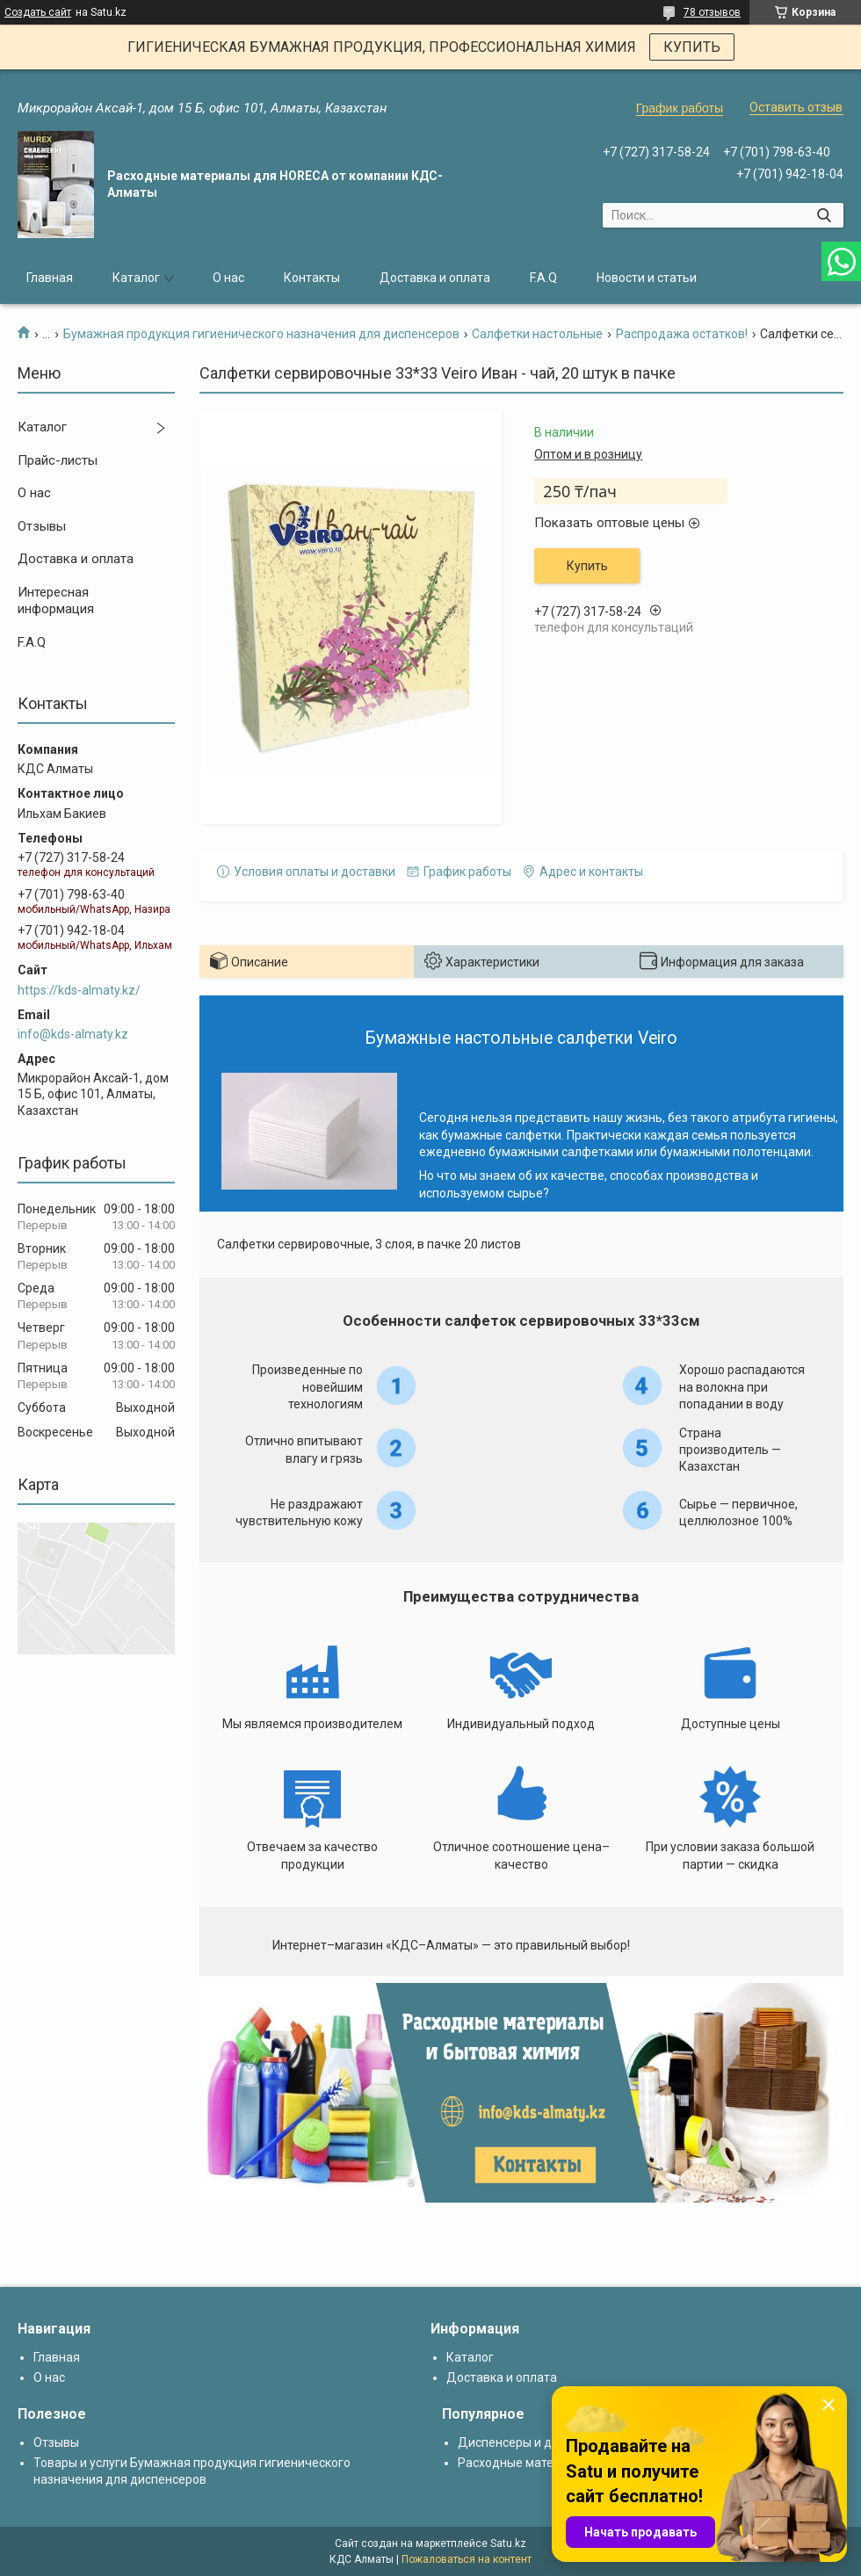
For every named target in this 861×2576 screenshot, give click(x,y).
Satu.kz (508, 2543)
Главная (49, 278)
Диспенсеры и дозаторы (529, 2442)
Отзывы (42, 526)
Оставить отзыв (796, 107)
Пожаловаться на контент (467, 2559)
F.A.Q (543, 278)
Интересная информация (56, 601)
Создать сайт (37, 12)
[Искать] (823, 215)
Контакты (312, 278)
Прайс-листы (58, 460)
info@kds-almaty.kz (73, 1034)
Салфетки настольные (537, 334)
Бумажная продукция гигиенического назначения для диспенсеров (261, 334)
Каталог (136, 278)
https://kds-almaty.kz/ (79, 990)
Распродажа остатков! (682, 334)
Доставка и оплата (435, 278)
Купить (587, 566)
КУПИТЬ (691, 47)
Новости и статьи (647, 278)
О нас (228, 278)
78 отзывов (712, 12)
